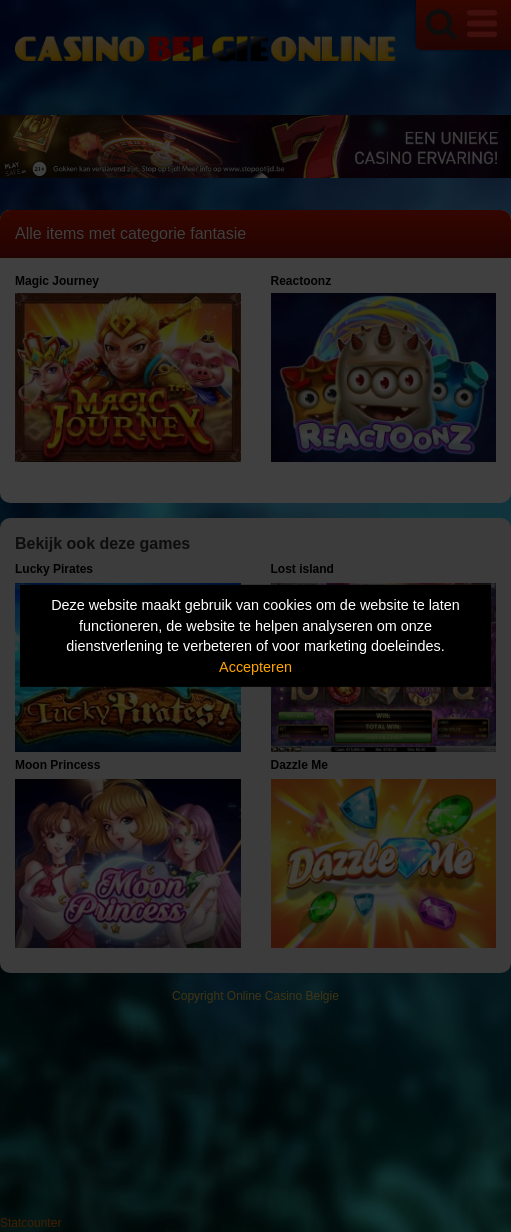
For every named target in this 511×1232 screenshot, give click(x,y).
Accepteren (255, 667)
